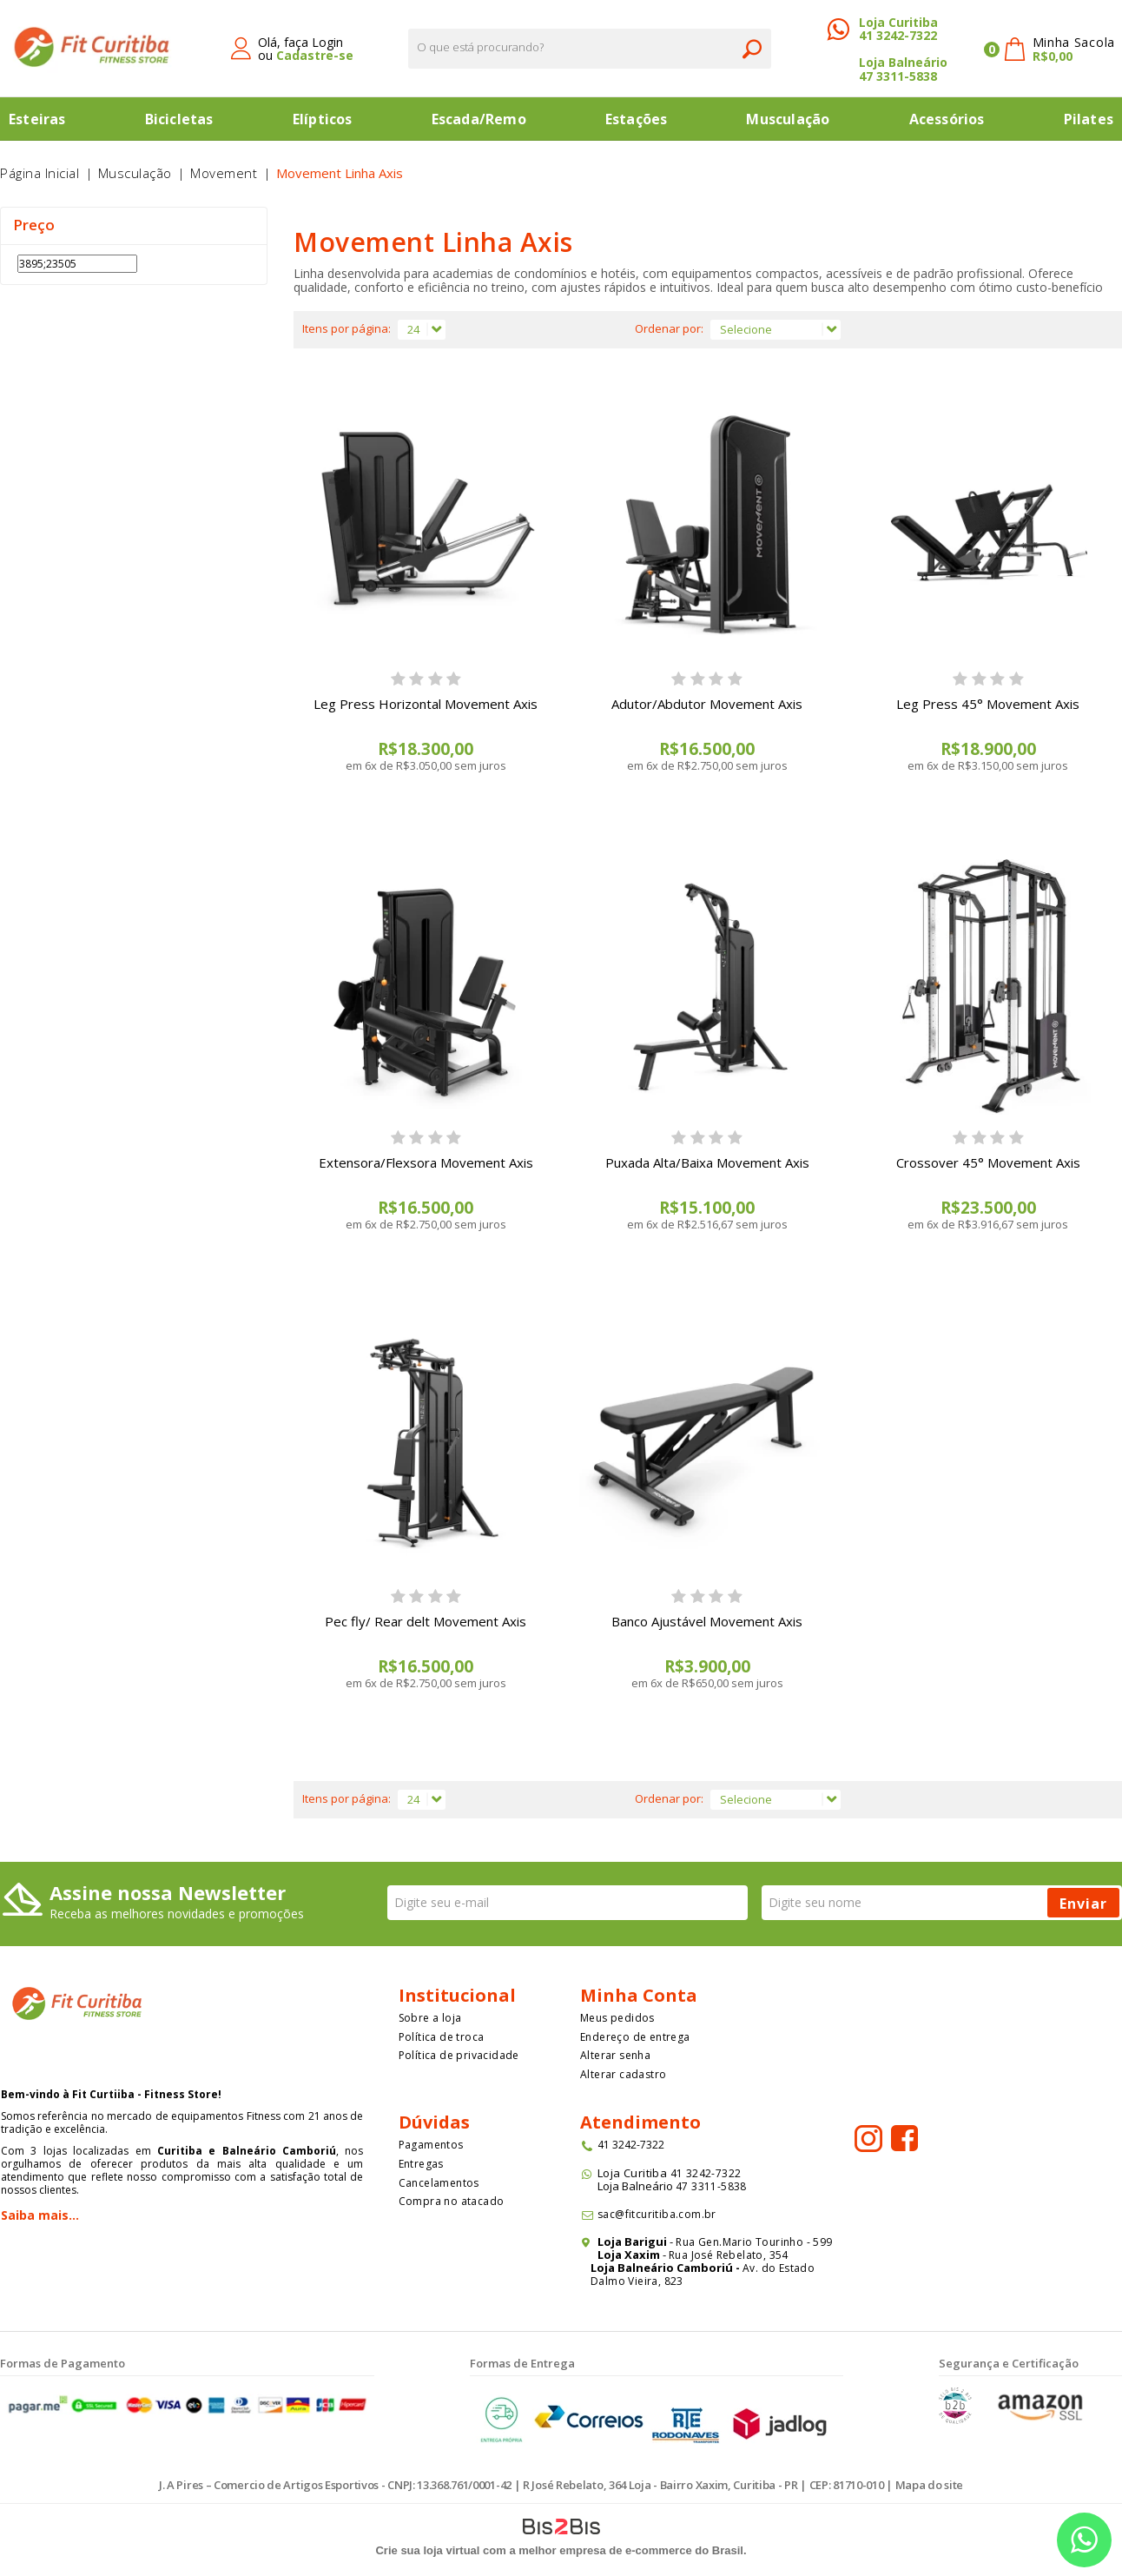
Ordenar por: (669, 328)
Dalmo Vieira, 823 (637, 2281)
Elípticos (323, 119)
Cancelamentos (439, 2182)
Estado (796, 2268)
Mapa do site (929, 2485)
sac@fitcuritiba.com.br (656, 2214)
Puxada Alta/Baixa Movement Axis (707, 1162)
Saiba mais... (40, 2215)
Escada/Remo (479, 119)
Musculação (787, 119)
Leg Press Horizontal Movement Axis (426, 703)
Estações (636, 119)
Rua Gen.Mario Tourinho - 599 (754, 2242)
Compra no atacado (452, 2201)
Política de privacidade (459, 2055)
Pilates (1088, 119)
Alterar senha (615, 2055)
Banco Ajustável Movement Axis (706, 1621)
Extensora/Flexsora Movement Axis (426, 1162)
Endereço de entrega (635, 2037)
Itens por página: (346, 328)
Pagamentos (431, 2144)
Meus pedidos (617, 2017)
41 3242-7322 (898, 35)
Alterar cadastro (623, 2074)
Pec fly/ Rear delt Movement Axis (425, 1621)
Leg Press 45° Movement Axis (987, 703)
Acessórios (947, 119)
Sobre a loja (430, 2017)
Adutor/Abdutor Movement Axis (706, 703)
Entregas (421, 2163)
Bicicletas (179, 119)
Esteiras (37, 119)
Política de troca (442, 2037)
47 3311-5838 (898, 76)
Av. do (759, 2268)
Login (327, 42)
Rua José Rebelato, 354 (730, 2255)
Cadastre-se (314, 55)
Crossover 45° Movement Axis (988, 1162)
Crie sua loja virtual (427, 2550)
